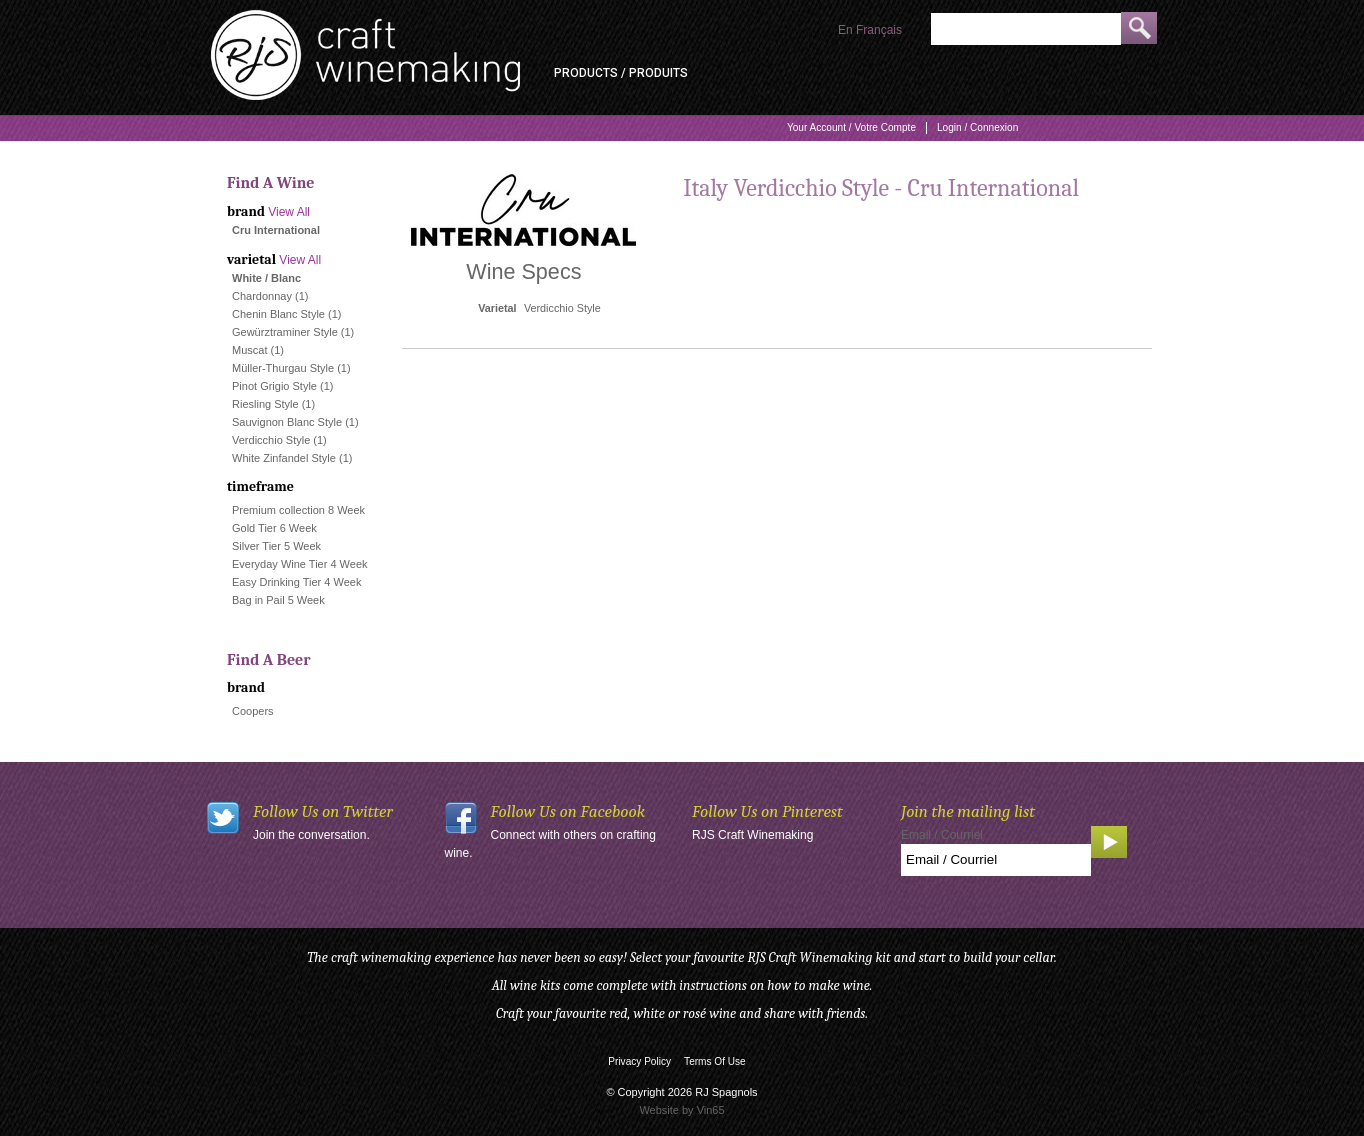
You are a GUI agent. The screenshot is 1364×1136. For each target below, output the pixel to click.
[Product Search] (1026, 29)
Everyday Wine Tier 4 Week (300, 564)
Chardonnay (262, 296)
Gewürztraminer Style (285, 332)
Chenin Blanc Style (278, 314)
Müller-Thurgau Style (283, 368)
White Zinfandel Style (284, 458)
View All (289, 212)
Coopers (253, 711)
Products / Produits (621, 73)
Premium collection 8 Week (298, 510)
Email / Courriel (942, 835)
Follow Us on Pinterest (767, 811)
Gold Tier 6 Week (274, 528)
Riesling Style (265, 404)
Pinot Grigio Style (274, 386)
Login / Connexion (977, 127)
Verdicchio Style (271, 440)
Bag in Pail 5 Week (278, 600)
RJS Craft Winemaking (752, 835)
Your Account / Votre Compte (851, 127)
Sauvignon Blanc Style (287, 422)
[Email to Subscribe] (996, 860)
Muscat (249, 350)
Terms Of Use (715, 1061)
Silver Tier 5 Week (276, 546)
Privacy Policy (639, 1061)
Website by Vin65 (681, 1110)
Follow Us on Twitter (323, 811)
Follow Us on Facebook (568, 811)
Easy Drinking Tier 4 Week (296, 582)
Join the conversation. (311, 835)
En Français (870, 30)
